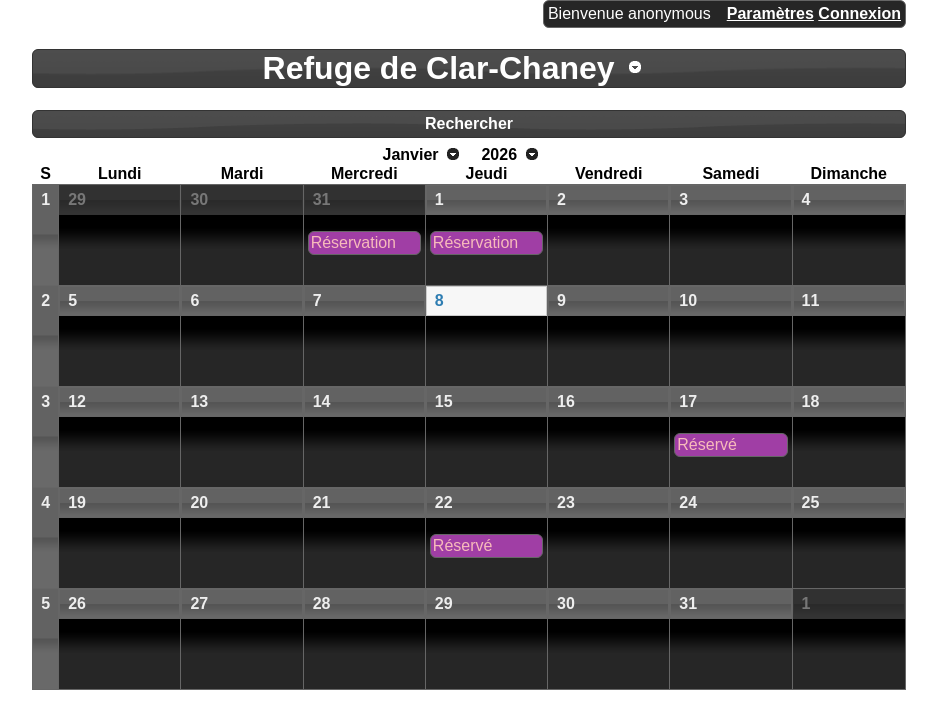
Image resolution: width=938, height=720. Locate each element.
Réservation (353, 242)
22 (444, 502)
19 (77, 502)
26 (77, 603)
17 (688, 401)
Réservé (707, 444)
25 (811, 502)
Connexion (859, 13)
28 (322, 603)
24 (688, 502)
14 (322, 401)
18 (811, 401)
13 (199, 401)
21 (322, 502)
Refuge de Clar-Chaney (439, 68)
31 (322, 199)
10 (688, 300)
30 (199, 199)
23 (566, 502)
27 (199, 603)
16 (566, 401)
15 (444, 401)
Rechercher (469, 123)
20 (199, 502)
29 (77, 199)
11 (811, 300)
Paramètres (770, 13)
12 (77, 401)
